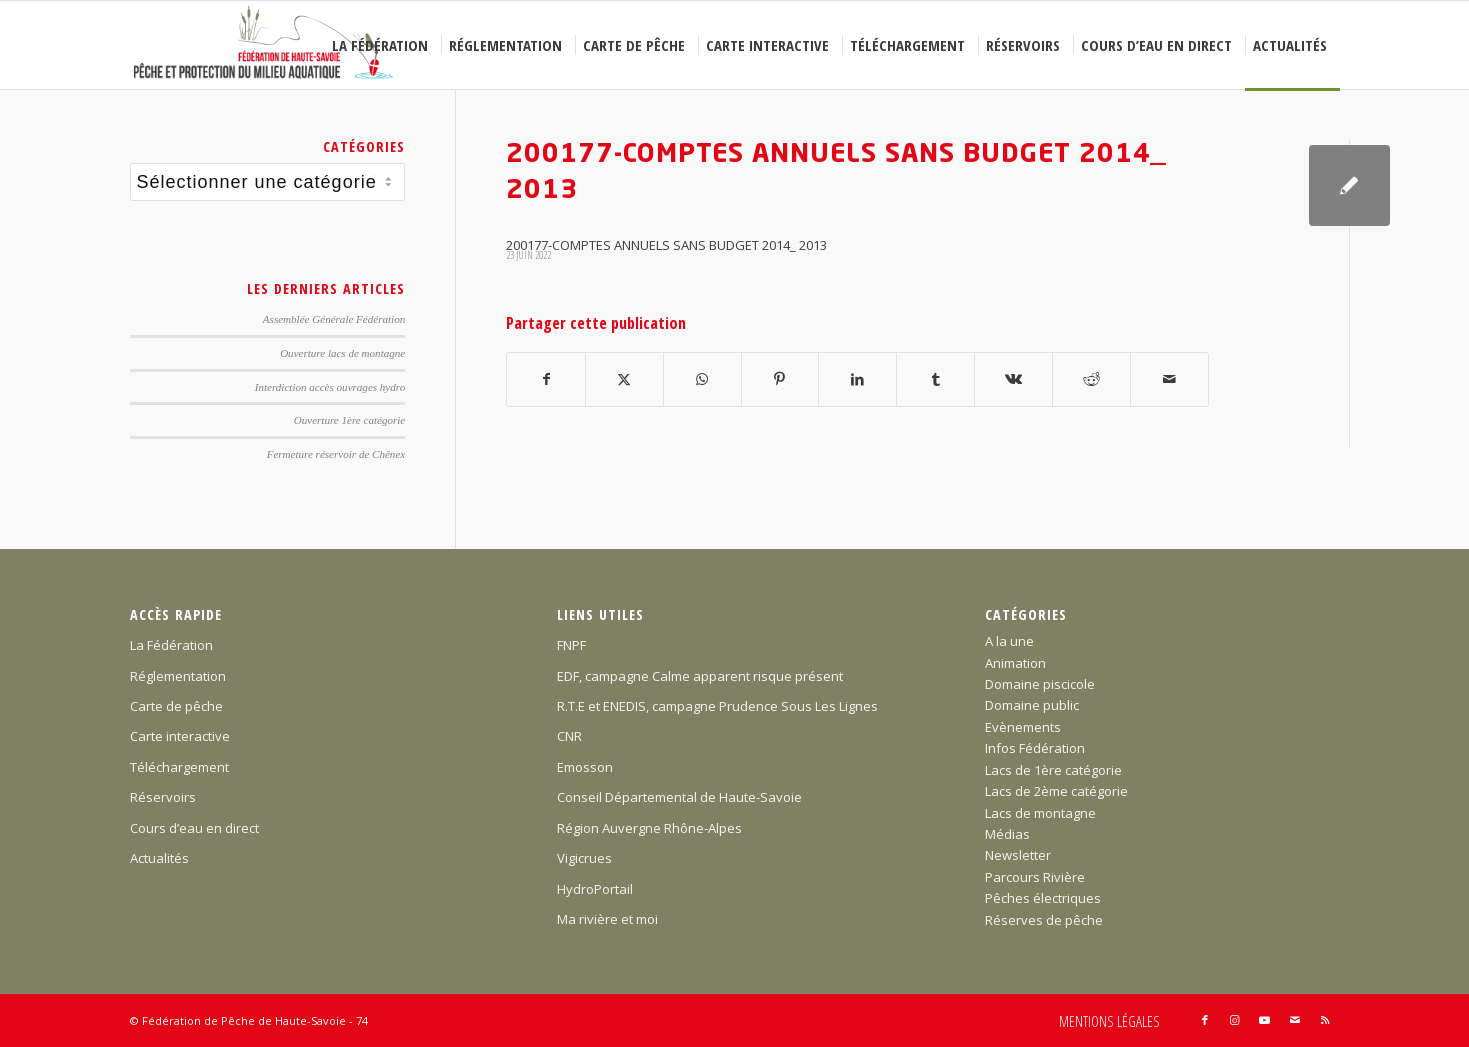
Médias (1007, 834)
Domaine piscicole (1040, 684)
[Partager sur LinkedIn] (857, 379)
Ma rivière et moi (607, 919)
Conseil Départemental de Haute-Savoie (679, 797)
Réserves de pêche (1044, 920)
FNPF (571, 645)
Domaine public (1032, 705)
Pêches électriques (1043, 898)
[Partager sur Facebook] (546, 379)
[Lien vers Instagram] (1235, 1020)
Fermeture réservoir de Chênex (336, 454)
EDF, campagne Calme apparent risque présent (700, 676)
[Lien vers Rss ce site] (1325, 1020)
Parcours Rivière (1035, 877)
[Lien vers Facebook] (1205, 1020)
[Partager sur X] (624, 379)
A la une (1009, 641)
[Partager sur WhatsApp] (702, 379)
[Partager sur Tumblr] (935, 379)
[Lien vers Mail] (1295, 1020)
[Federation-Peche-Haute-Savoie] (264, 45)
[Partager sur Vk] (1013, 379)
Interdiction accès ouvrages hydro (330, 387)
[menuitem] (383, 45)
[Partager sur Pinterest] (780, 379)
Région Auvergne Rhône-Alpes (649, 828)
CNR (569, 736)
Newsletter (1018, 855)
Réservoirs (163, 797)
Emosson (585, 767)
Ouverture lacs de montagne (342, 353)
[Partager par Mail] (1169, 379)
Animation (1015, 663)
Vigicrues (584, 858)
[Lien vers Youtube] (1265, 1020)
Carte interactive (180, 736)
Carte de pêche (176, 706)
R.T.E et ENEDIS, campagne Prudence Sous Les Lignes (717, 706)
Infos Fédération (1035, 748)
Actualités (159, 858)
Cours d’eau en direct (194, 828)
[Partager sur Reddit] (1091, 379)
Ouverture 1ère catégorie (349, 420)
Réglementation (178, 676)
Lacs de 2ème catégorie (1056, 791)
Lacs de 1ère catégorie (1053, 770)
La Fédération (171, 645)
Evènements (1023, 727)
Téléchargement (179, 767)
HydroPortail (595, 889)
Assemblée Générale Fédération (334, 319)
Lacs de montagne (1040, 813)
